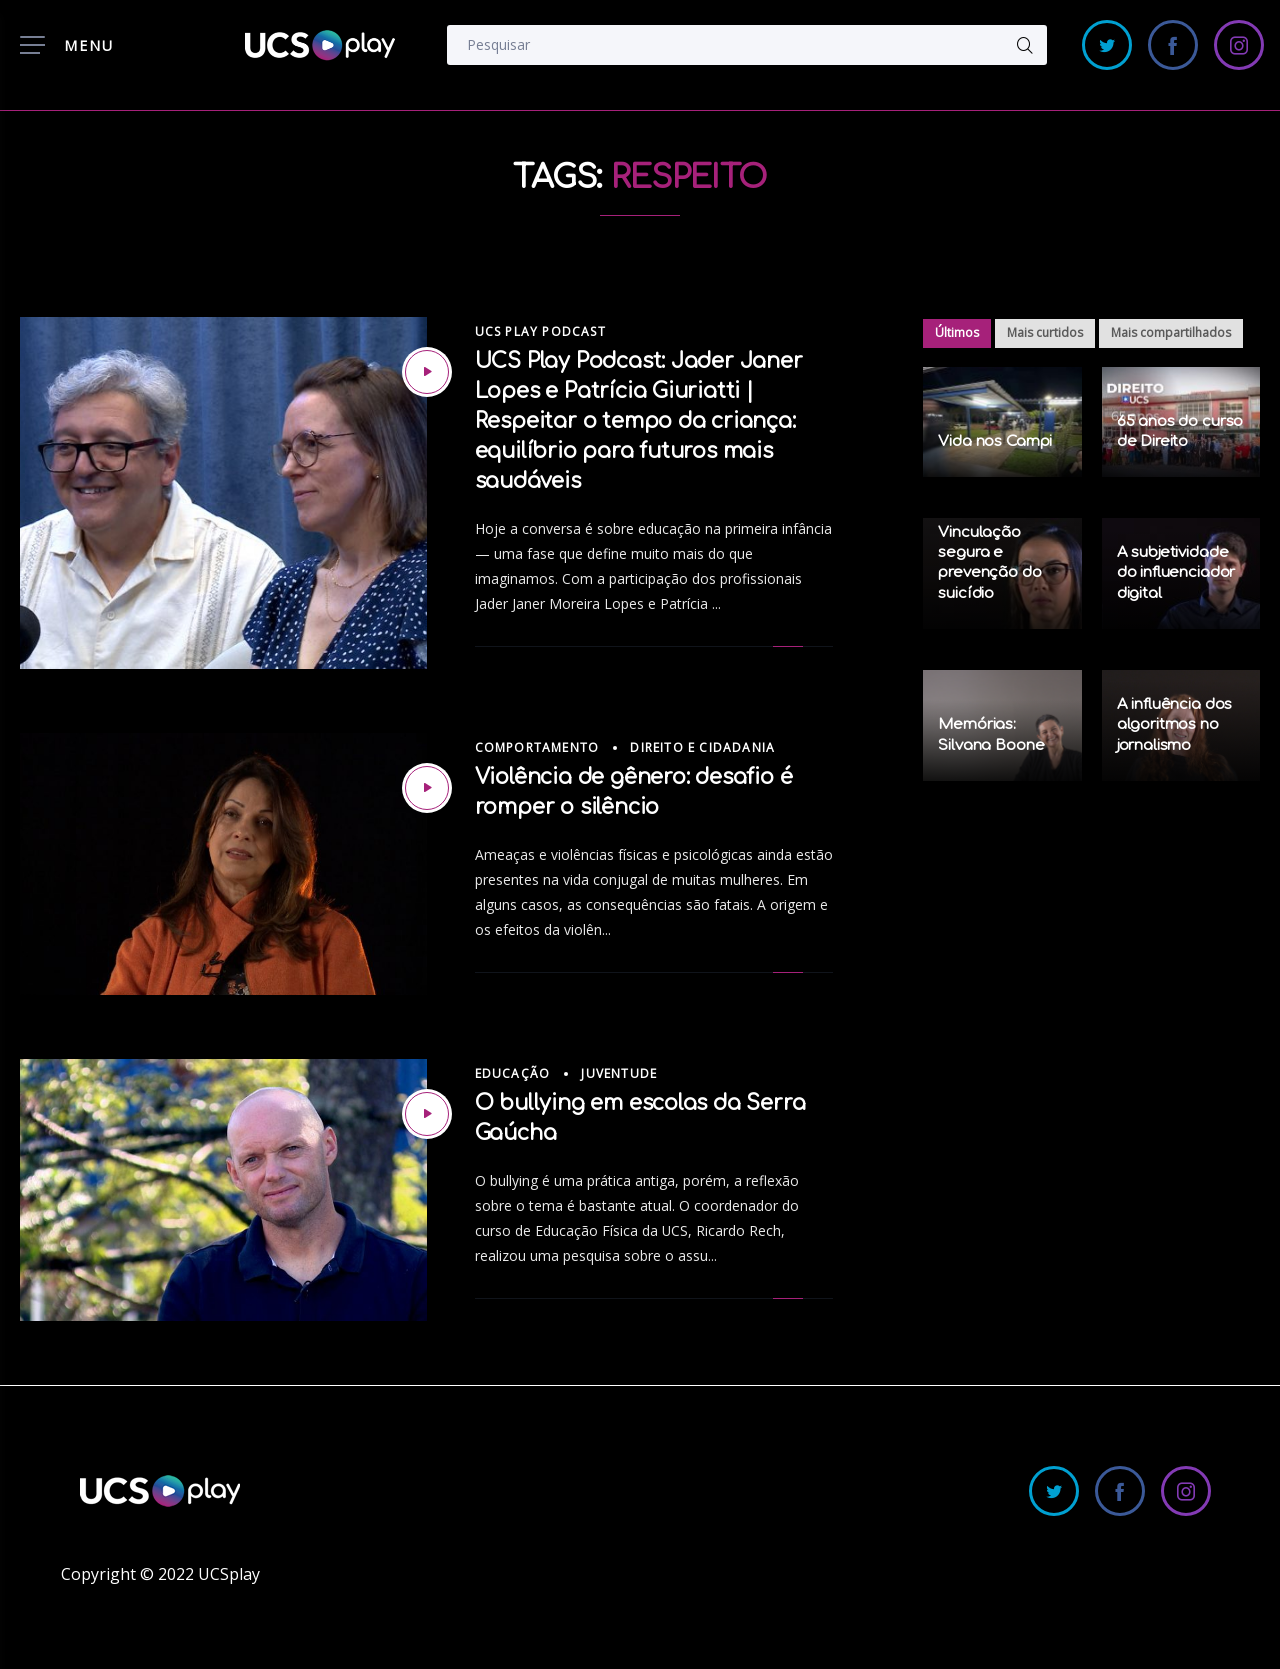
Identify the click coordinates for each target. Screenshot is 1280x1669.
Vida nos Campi (995, 441)
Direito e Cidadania (702, 747)
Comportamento (537, 747)
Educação (513, 1073)
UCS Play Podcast (540, 331)
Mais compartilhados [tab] (1171, 332)
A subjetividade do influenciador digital (1176, 573)
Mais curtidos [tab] (1045, 332)
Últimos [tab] (957, 332)
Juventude (619, 1073)
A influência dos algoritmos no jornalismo (1175, 725)
